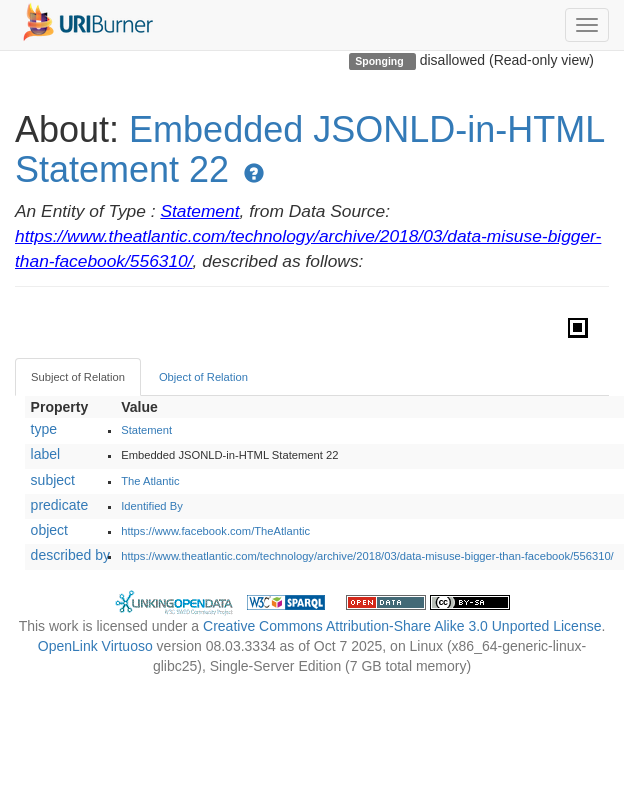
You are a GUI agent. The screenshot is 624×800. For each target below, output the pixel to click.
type (44, 429)
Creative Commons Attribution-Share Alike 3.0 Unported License (402, 626)
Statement (199, 211)
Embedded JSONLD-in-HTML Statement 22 (309, 149)
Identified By (152, 506)
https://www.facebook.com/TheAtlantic (215, 531)
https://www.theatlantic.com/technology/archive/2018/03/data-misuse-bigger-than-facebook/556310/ (367, 556)
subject (53, 480)
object (49, 530)
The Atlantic (150, 481)
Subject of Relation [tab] (78, 377)
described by (70, 555)
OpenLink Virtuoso (95, 646)
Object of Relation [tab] (203, 377)
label (46, 454)
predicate (60, 505)
